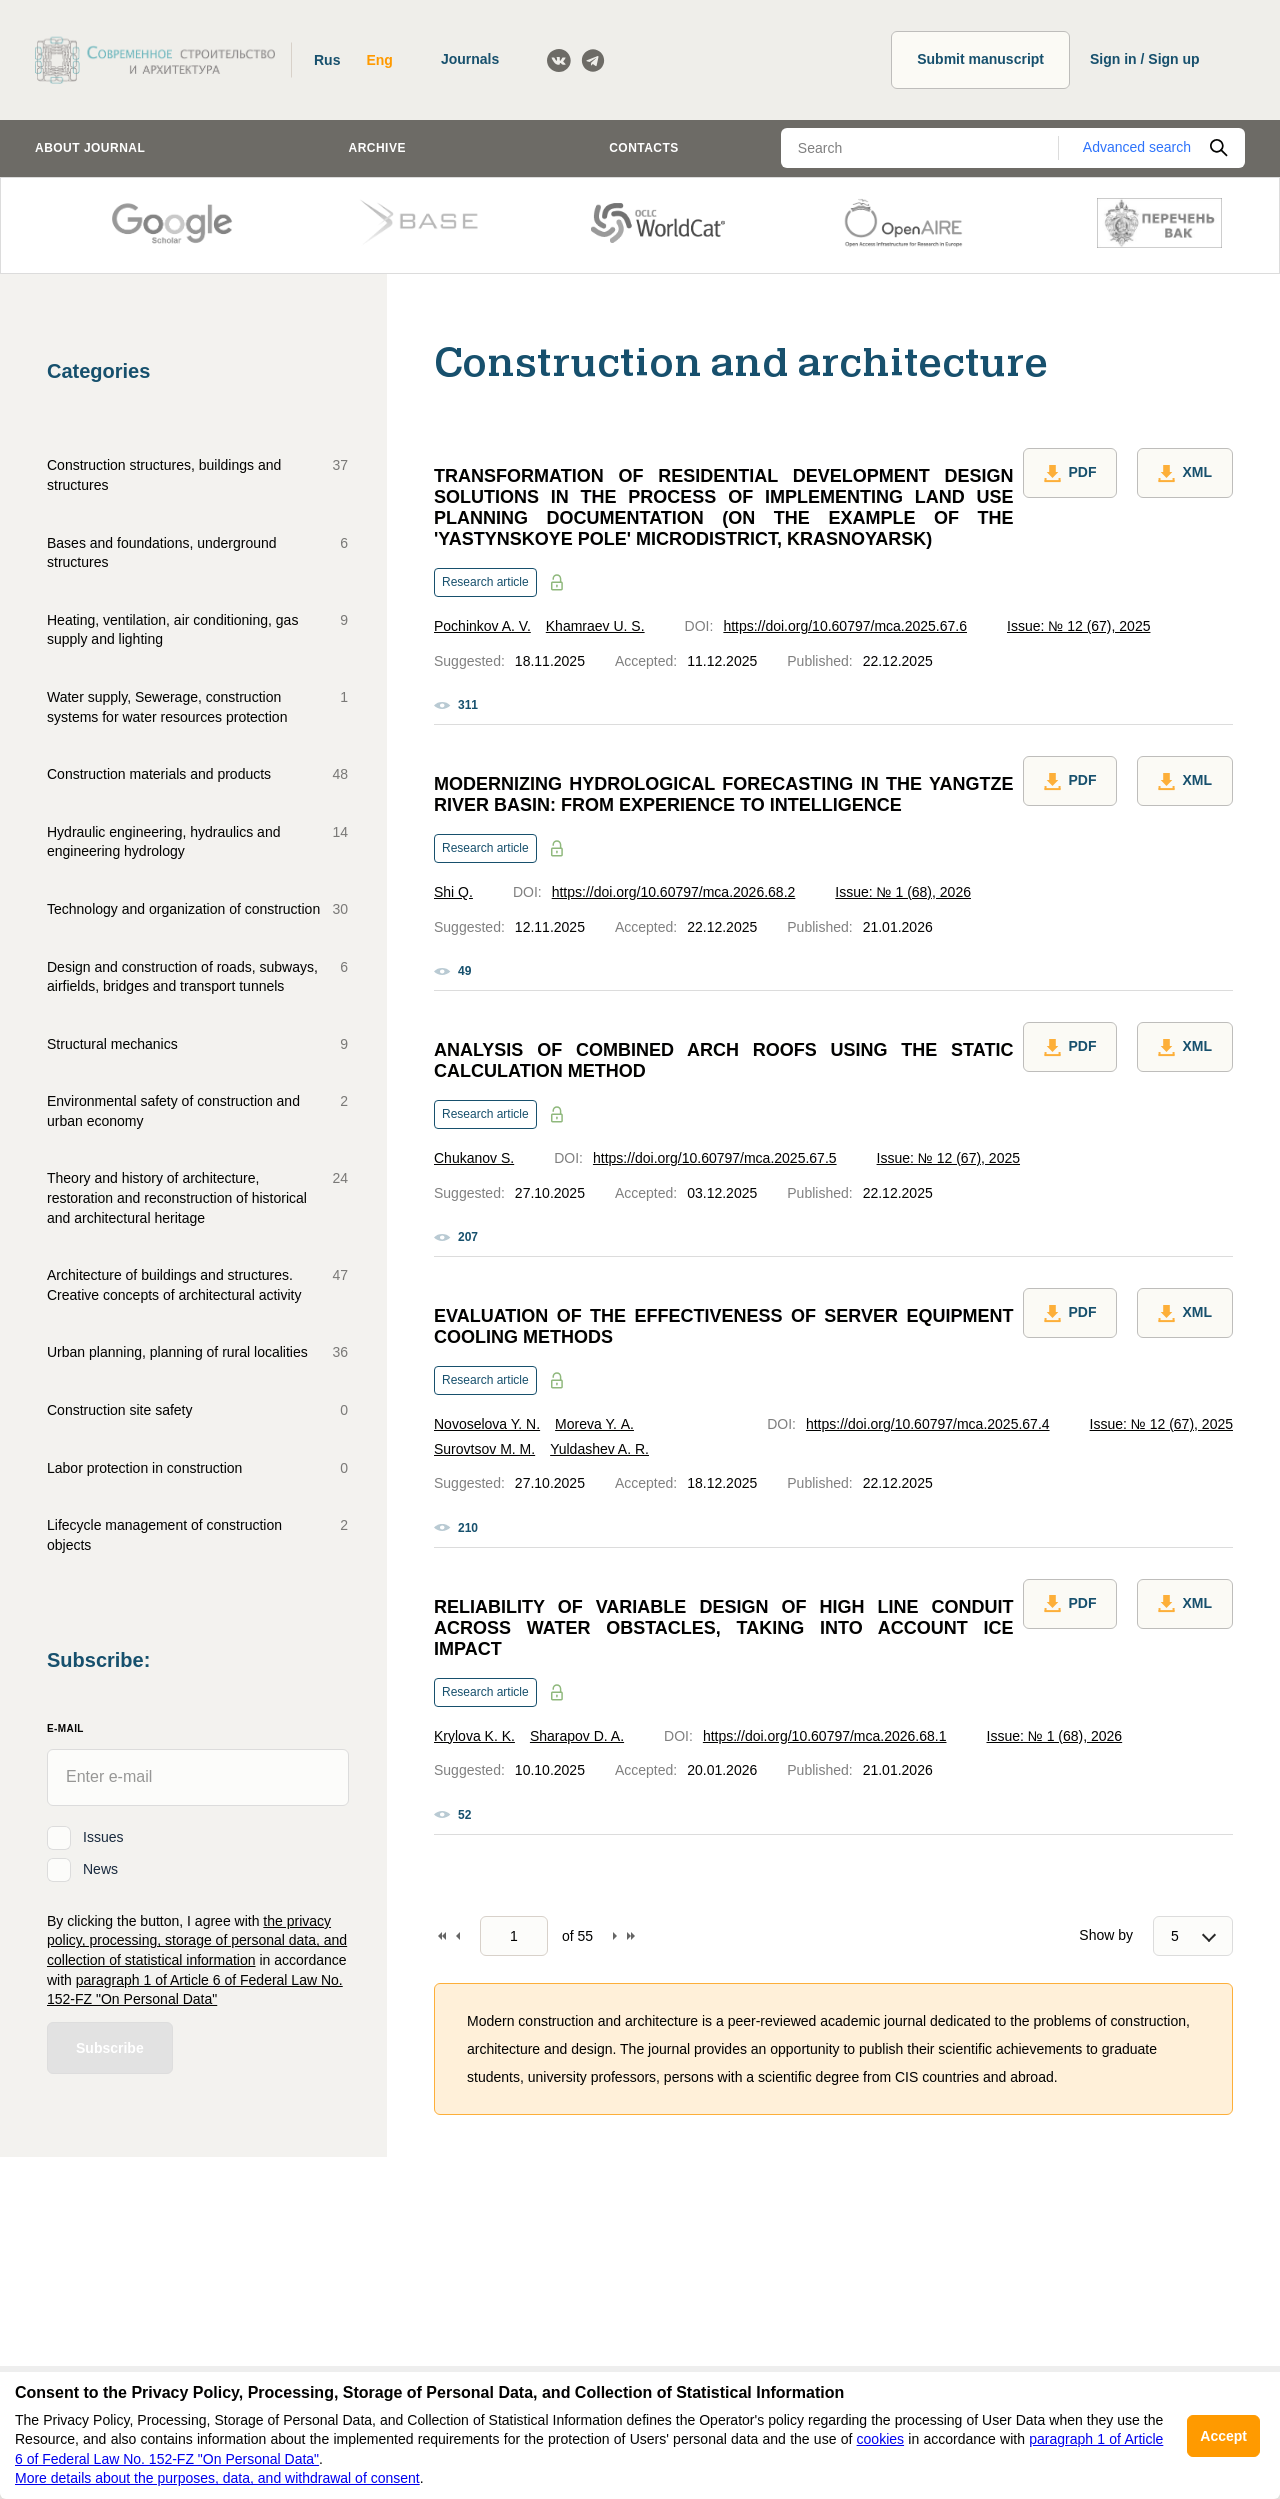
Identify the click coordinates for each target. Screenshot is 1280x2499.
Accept (1223, 2436)
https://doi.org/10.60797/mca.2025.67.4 (928, 1424)
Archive (377, 148)
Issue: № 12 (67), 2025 (1078, 626)
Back (458, 1936)
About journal (90, 148)
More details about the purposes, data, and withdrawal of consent (217, 2478)
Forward (615, 1936)
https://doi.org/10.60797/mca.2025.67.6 (845, 626)
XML (1185, 473)
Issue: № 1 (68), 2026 (903, 892)
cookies (880, 2439)
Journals (470, 59)
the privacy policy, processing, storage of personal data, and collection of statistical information (197, 1940)
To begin (442, 1936)
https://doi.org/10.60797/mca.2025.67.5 (715, 1158)
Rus (327, 60)
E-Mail (65, 1728)
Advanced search (1137, 147)
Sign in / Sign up (1145, 59)
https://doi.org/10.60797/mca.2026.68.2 (674, 892)
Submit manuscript (980, 59)
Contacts (644, 148)
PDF (1070, 473)
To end (631, 1936)
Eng (379, 60)
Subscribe (110, 2048)
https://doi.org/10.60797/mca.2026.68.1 (825, 1736)
